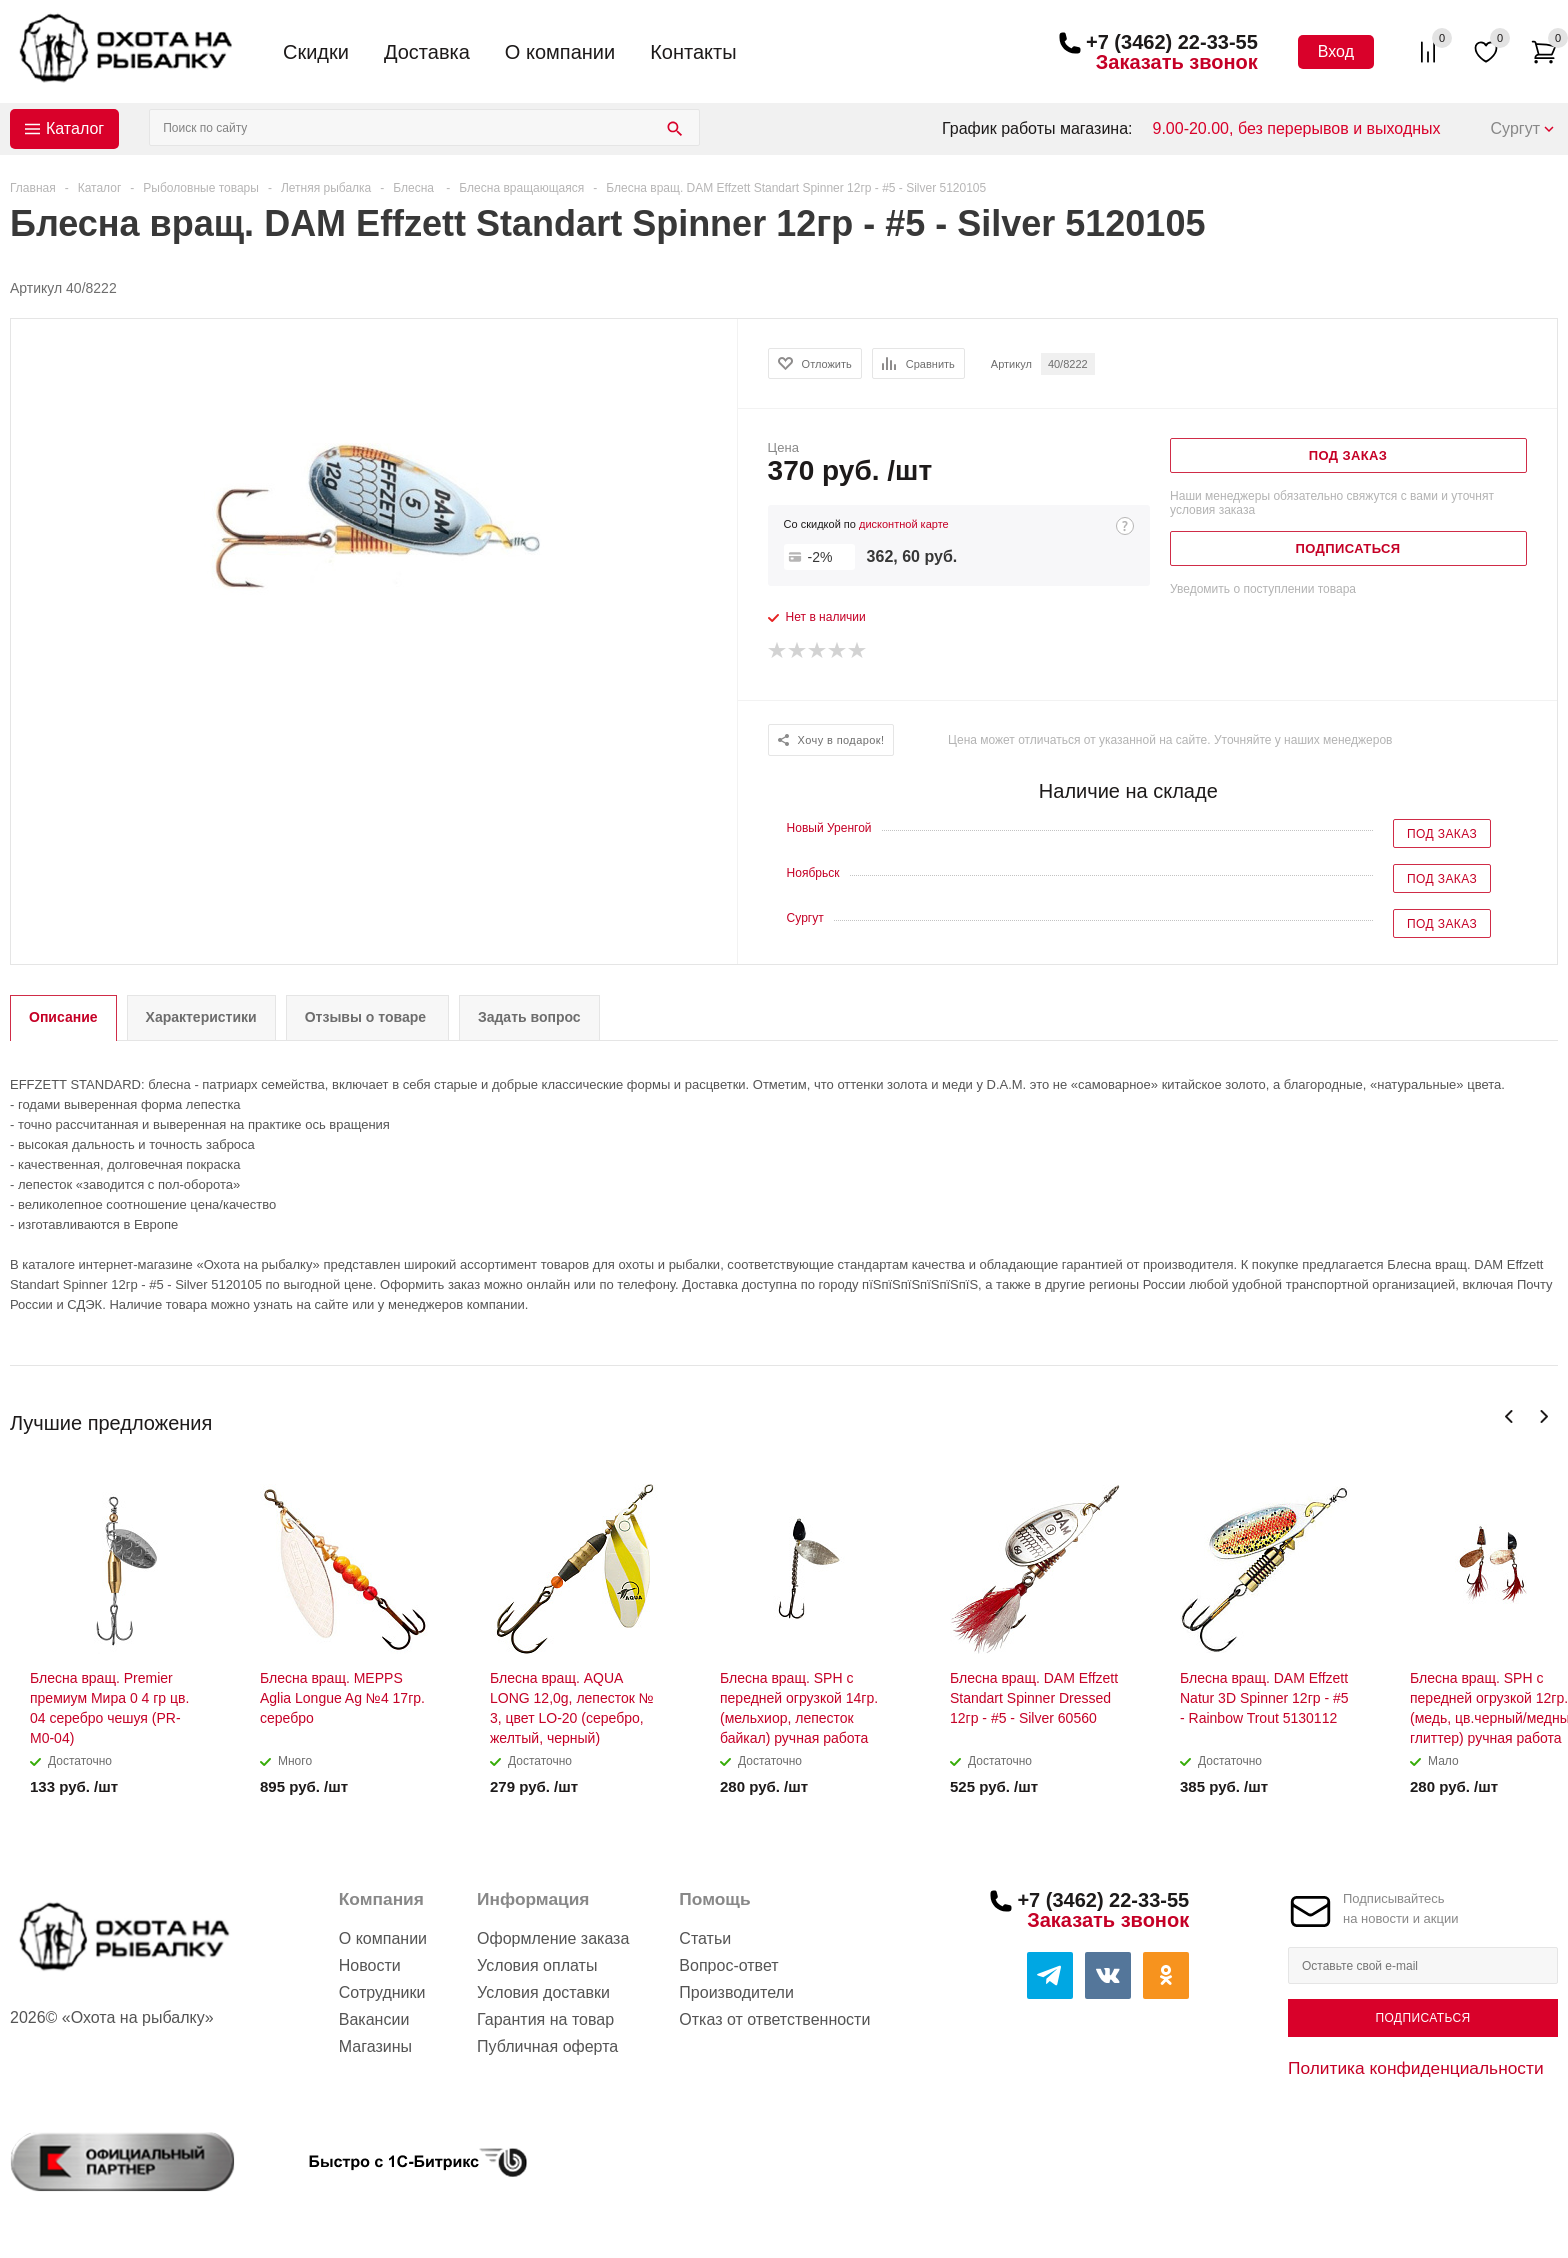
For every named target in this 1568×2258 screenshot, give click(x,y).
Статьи (705, 1938)
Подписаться (1422, 2018)
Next (1543, 1416)
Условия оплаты (537, 1965)
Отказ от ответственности (774, 2019)
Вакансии (374, 2019)
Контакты (693, 52)
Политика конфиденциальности (1416, 2068)
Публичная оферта (547, 2046)
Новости (370, 1965)
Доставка (427, 52)
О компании (560, 52)
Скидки (316, 52)
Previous (1509, 1416)
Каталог (75, 128)
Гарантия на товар (545, 2019)
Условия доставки (543, 1992)
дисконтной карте (904, 524)
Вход (1336, 51)
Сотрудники (382, 1992)
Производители (736, 1992)
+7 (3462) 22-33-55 (1172, 42)
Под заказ (1442, 834)
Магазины (375, 2046)
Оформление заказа (553, 1938)
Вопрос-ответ (728, 1965)
